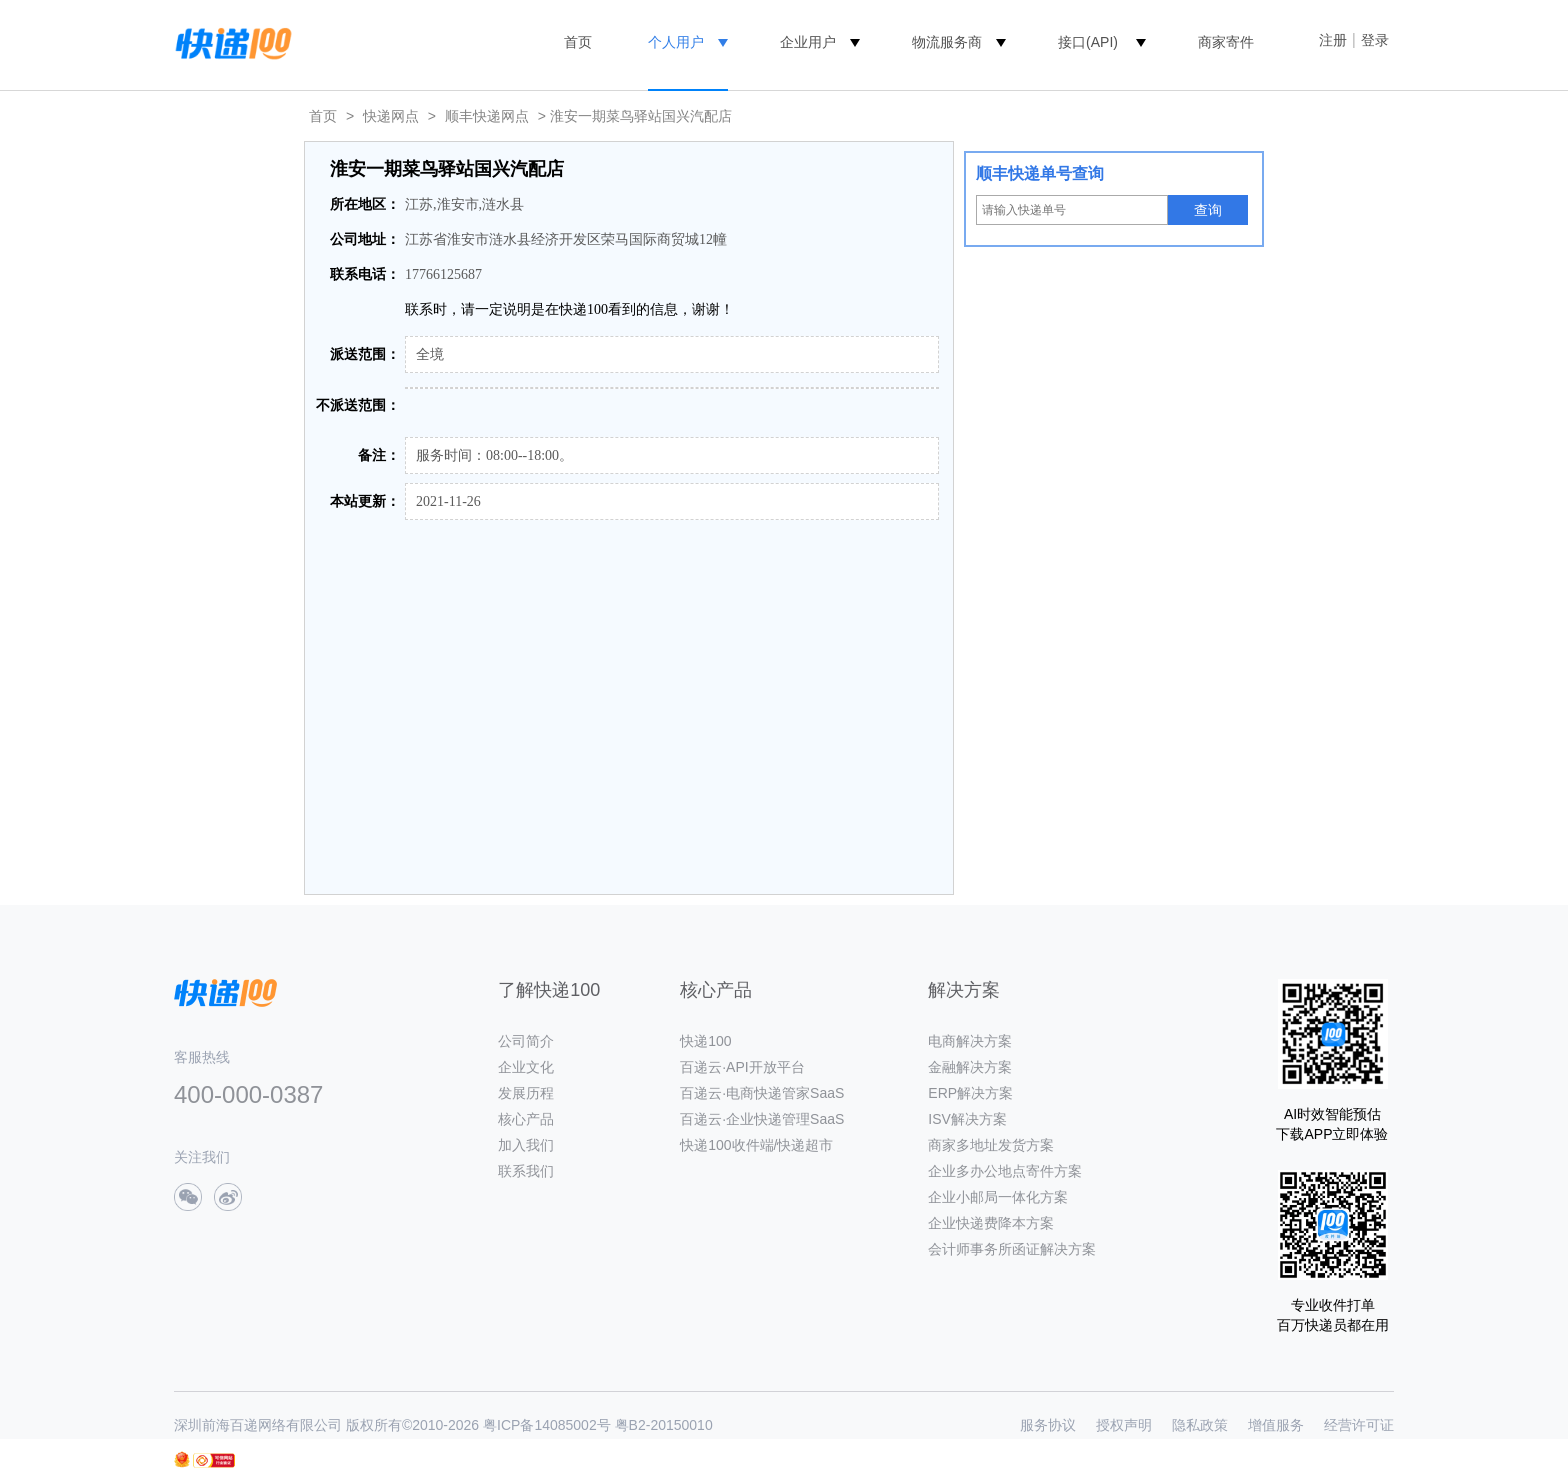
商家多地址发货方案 (991, 1145)
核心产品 (526, 1119)
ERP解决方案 (970, 1093)
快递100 (705, 1041)
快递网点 (391, 116)
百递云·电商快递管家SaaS (762, 1093)
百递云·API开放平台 (742, 1067)
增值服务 (1276, 1425)
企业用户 (808, 42)
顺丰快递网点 (487, 116)
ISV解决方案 (967, 1119)
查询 (1208, 210)
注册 (1333, 40)
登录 (1375, 40)
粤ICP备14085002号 (547, 1425)
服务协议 (1048, 1425)
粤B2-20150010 (664, 1425)
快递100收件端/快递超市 (756, 1145)
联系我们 (526, 1171)
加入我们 (526, 1145)
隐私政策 (1200, 1425)
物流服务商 (947, 42)
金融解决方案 (970, 1067)
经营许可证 (1359, 1425)
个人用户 (676, 42)
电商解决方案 (970, 1041)
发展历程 (526, 1093)
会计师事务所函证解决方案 (1012, 1249)
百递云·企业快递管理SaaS (762, 1119)
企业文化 (526, 1067)
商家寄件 (1226, 42)
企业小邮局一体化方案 (998, 1197)
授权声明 (1124, 1425)
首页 (578, 42)
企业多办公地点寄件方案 (1005, 1171)
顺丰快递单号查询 (1040, 173)
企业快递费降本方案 (991, 1223)
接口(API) (1088, 42)
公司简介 (526, 1041)
